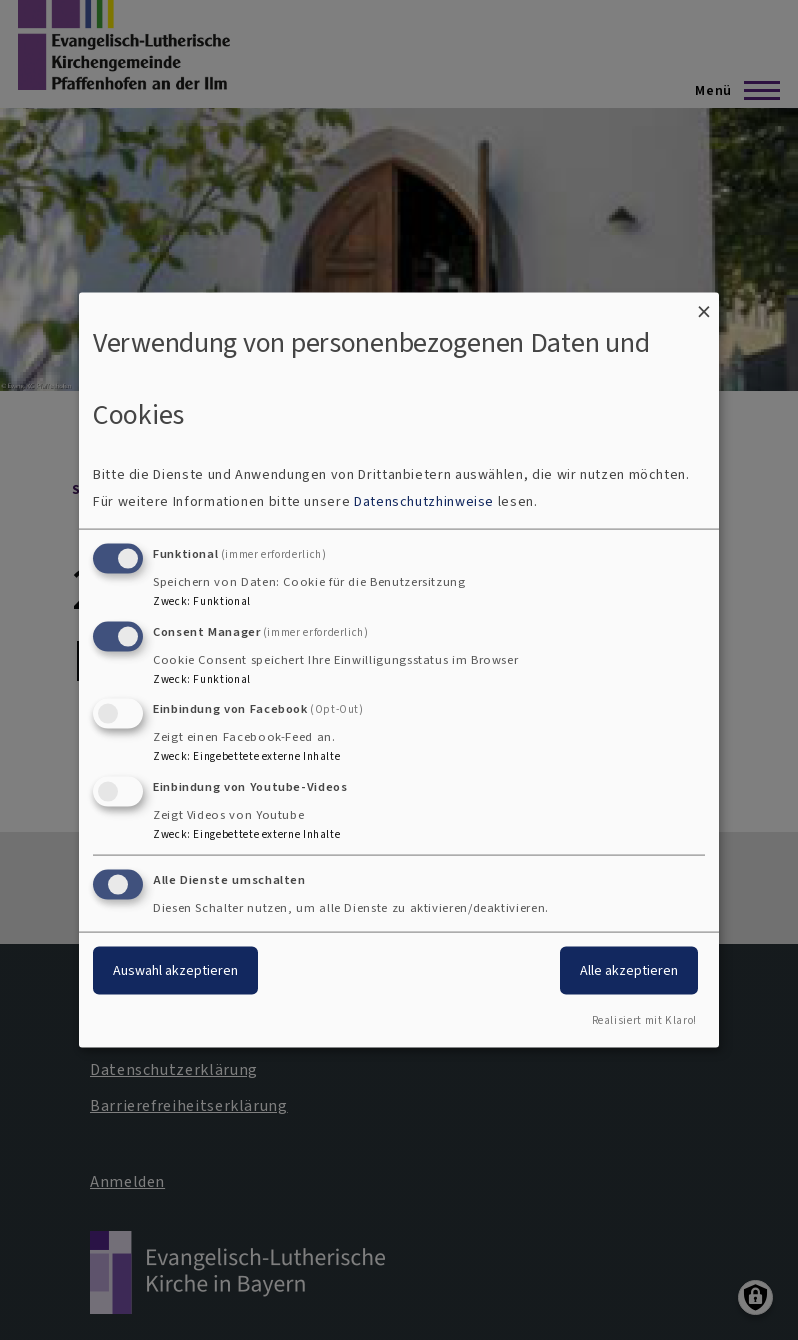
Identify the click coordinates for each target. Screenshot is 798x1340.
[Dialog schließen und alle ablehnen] (704, 305)
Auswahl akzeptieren (175, 970)
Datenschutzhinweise (424, 500)
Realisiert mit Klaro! (644, 1019)
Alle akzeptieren (629, 970)
